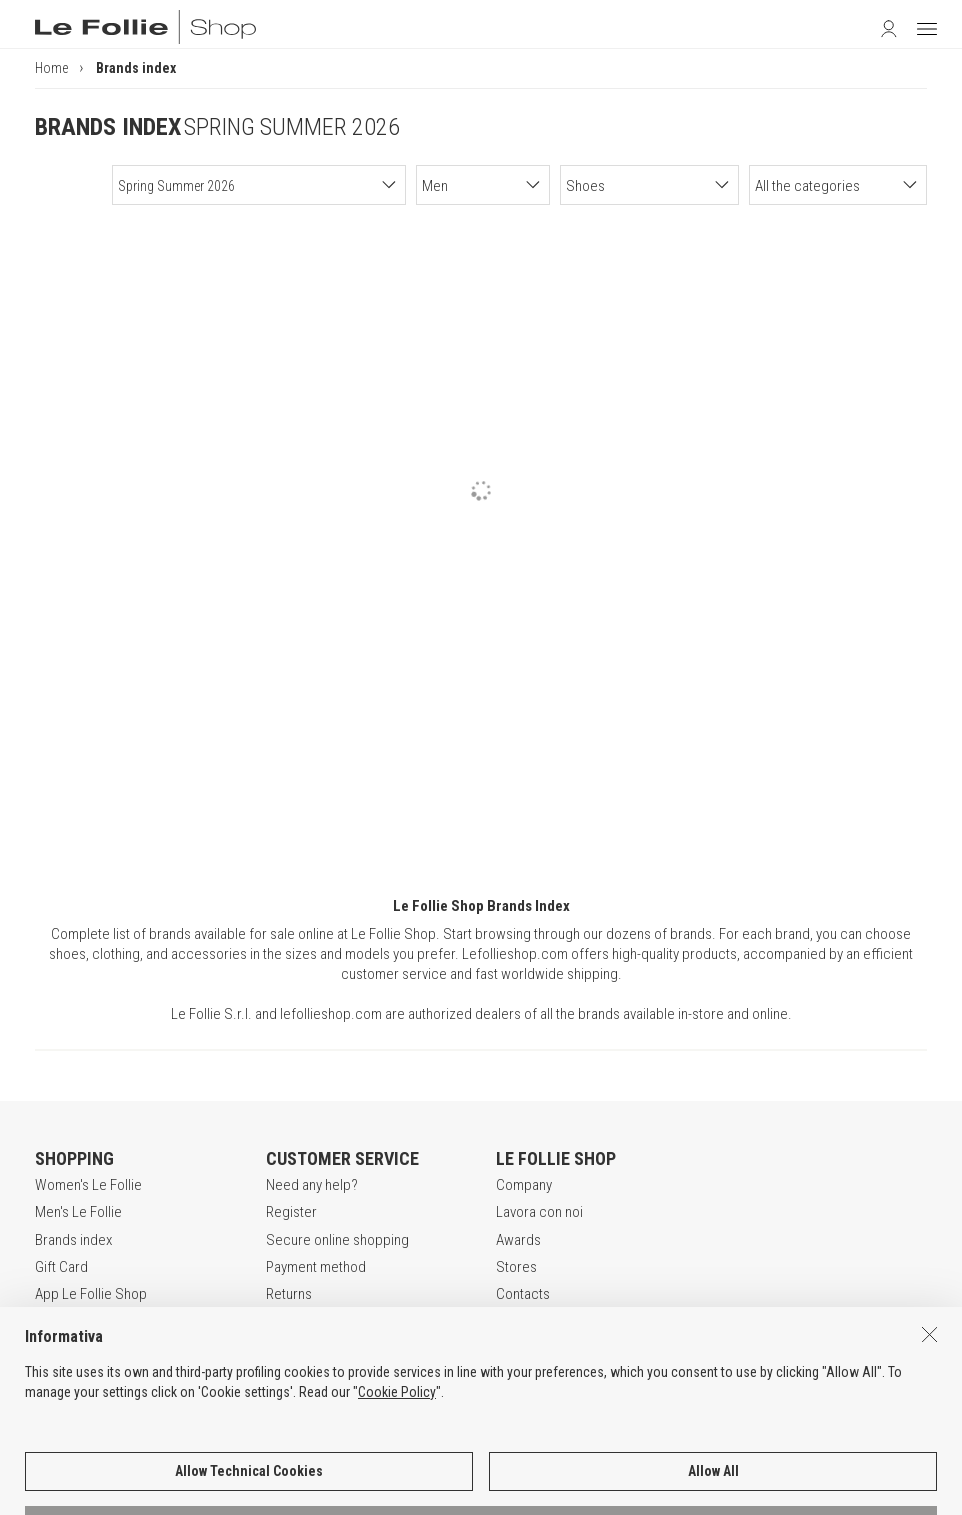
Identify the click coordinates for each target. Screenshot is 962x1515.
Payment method (316, 1267)
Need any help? (312, 1185)
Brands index (73, 1240)
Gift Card (61, 1267)
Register (291, 1212)
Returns (289, 1294)
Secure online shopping (337, 1240)
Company (524, 1185)
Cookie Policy (397, 1441)
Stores (516, 1267)
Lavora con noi (539, 1212)
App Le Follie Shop (91, 1294)
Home (51, 68)
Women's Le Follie (88, 1185)
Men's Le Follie (78, 1212)
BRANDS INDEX (108, 127)
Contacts (523, 1294)
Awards (518, 1240)
